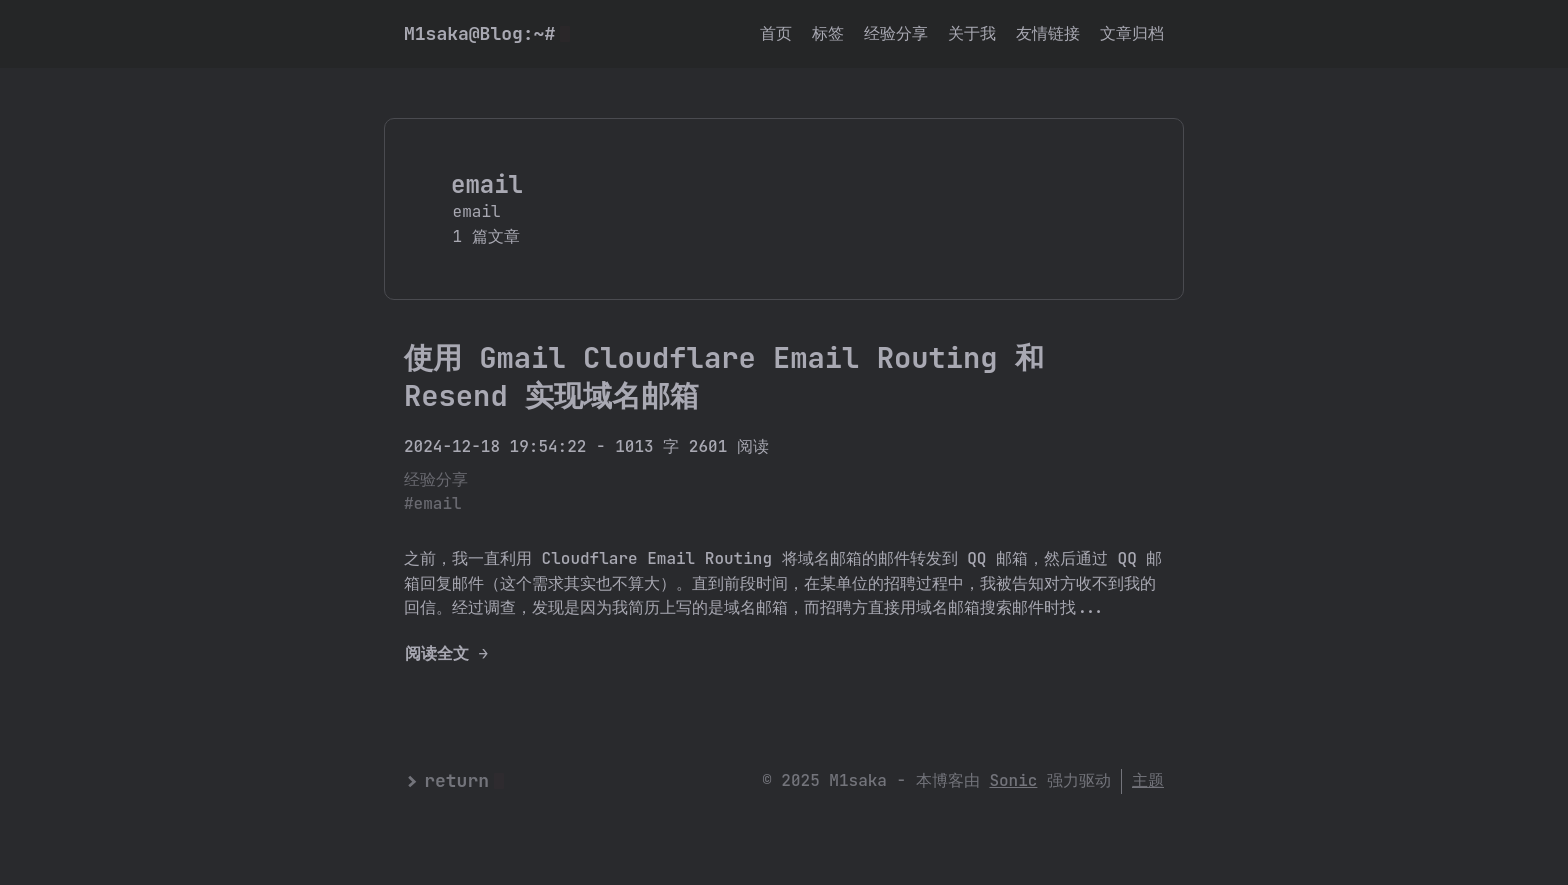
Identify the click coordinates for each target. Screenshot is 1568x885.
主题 (1148, 780)
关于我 (972, 33)
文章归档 (1132, 33)
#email (433, 503)
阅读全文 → (446, 653)
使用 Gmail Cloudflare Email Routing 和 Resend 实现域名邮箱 (724, 376)
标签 (828, 33)
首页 (776, 33)
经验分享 (896, 33)
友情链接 (1048, 33)
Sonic (1013, 780)
